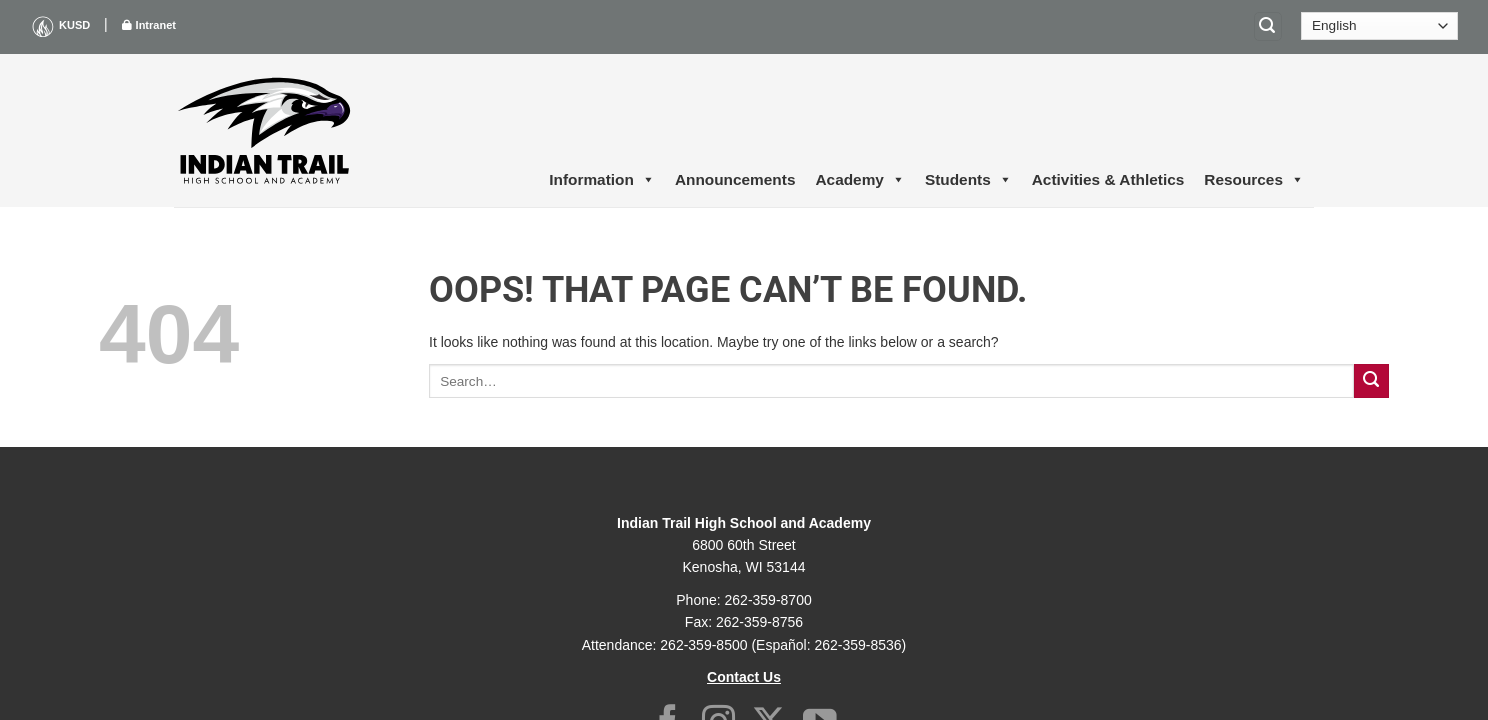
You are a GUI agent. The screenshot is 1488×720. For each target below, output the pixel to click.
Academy (859, 180)
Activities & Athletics (1108, 179)
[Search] (1268, 26)
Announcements (735, 179)
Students (968, 180)
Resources (1254, 180)
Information (602, 180)
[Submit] (1371, 381)
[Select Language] (1379, 26)
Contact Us (744, 677)
